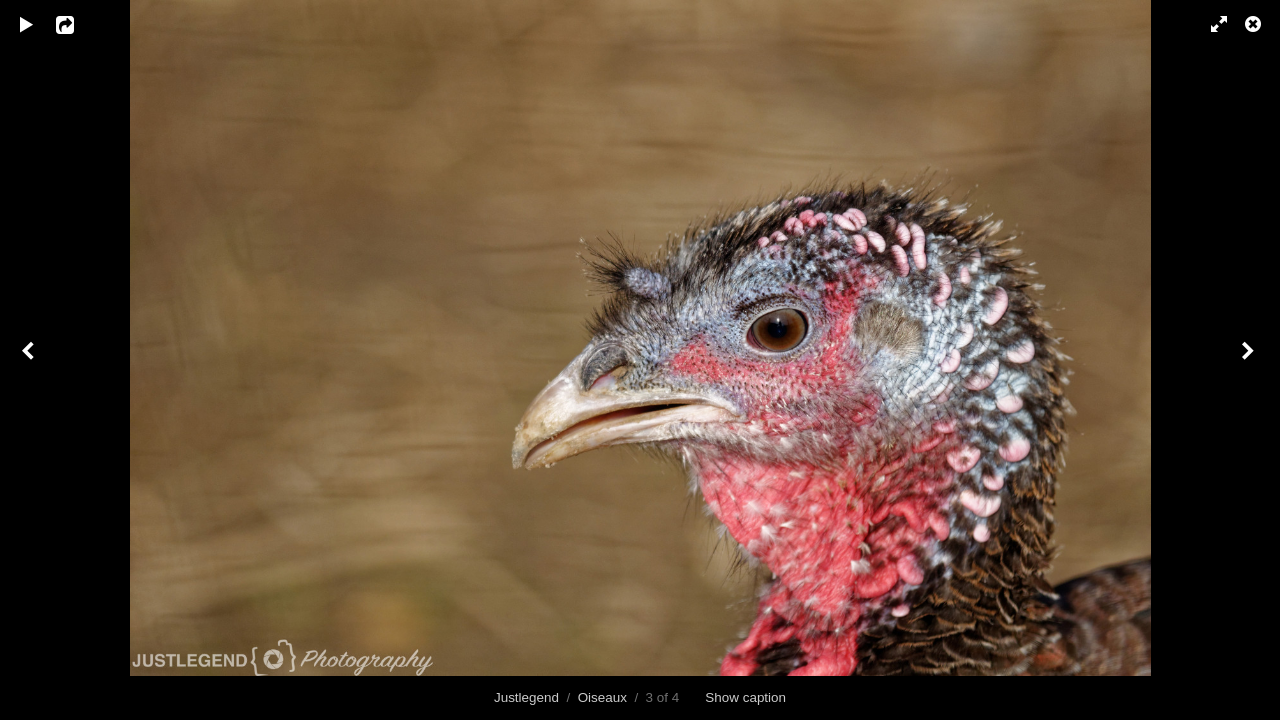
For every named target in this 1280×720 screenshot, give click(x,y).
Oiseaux (602, 697)
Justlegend (526, 697)
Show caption (745, 697)
